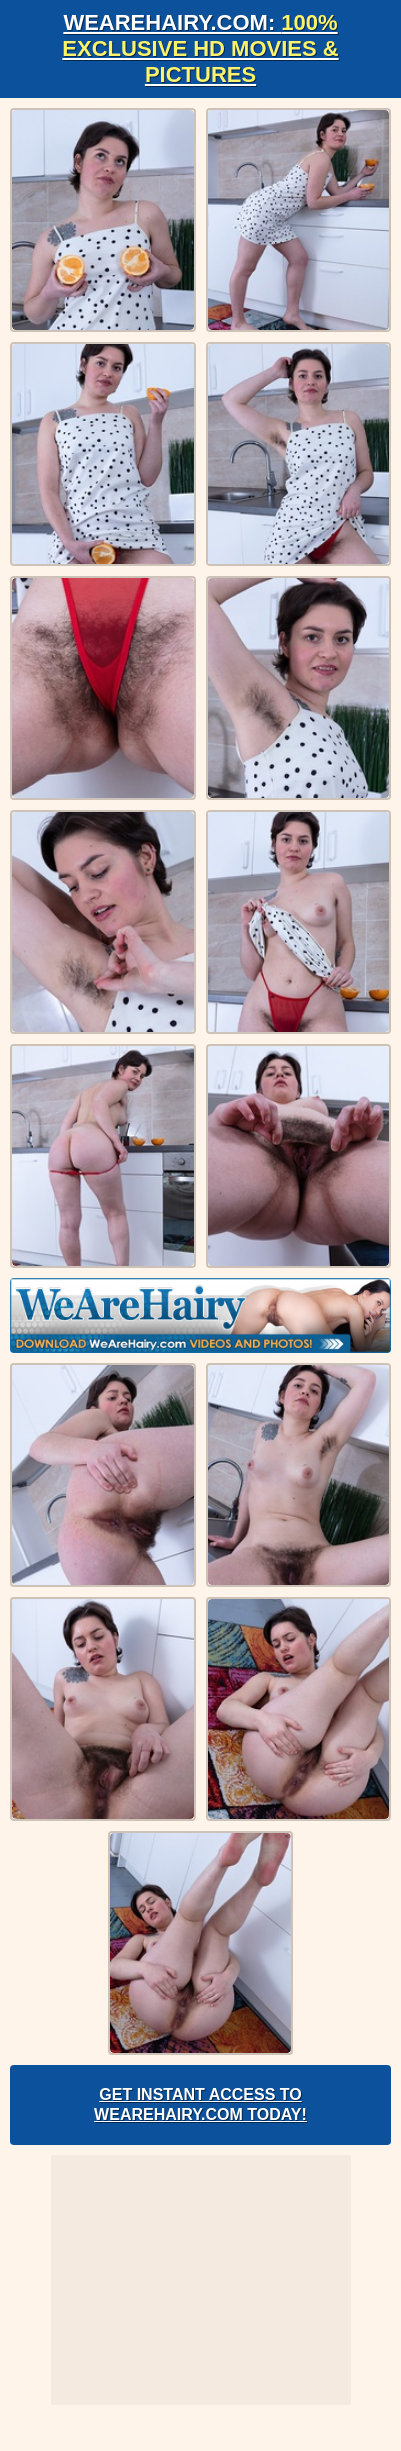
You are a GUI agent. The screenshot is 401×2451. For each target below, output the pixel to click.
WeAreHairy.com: (200, 48)
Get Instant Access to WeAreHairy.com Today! (200, 2104)
